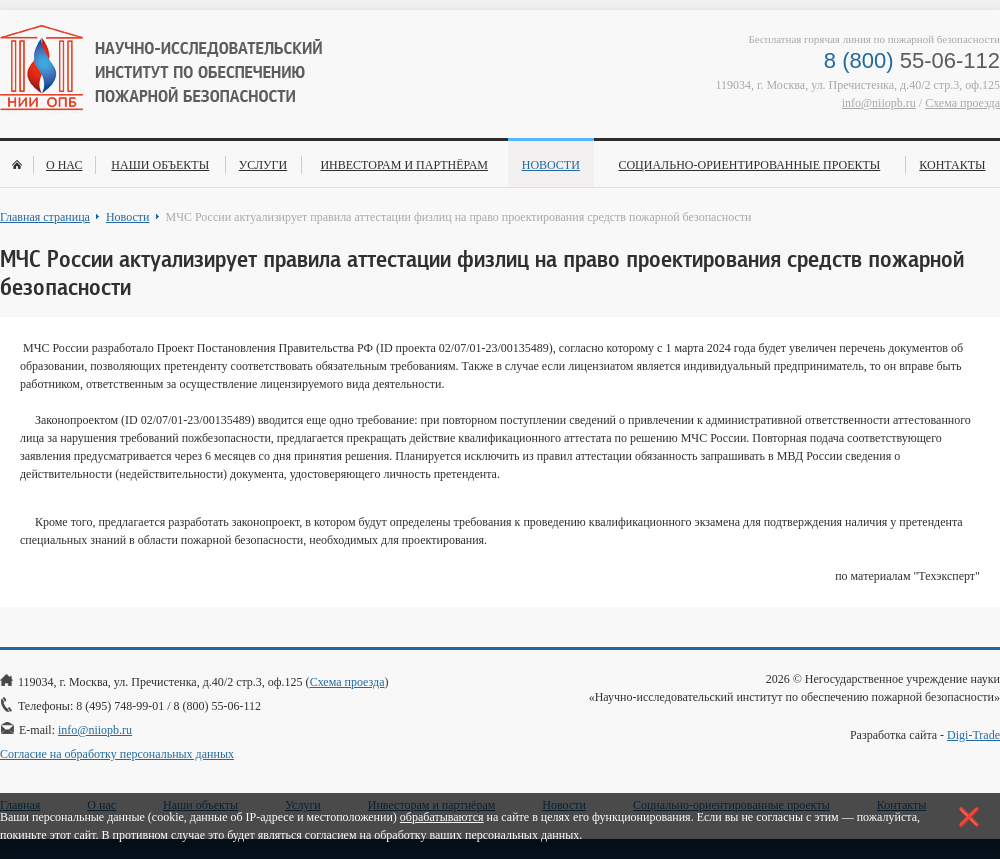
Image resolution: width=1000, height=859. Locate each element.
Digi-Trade (973, 735)
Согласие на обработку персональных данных (117, 754)
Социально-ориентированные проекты (749, 165)
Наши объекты (160, 165)
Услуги (263, 165)
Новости (551, 165)
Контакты (952, 165)
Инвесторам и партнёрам (404, 165)
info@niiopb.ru (879, 103)
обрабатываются (442, 817)
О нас (64, 165)
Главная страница (45, 217)
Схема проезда (962, 103)
